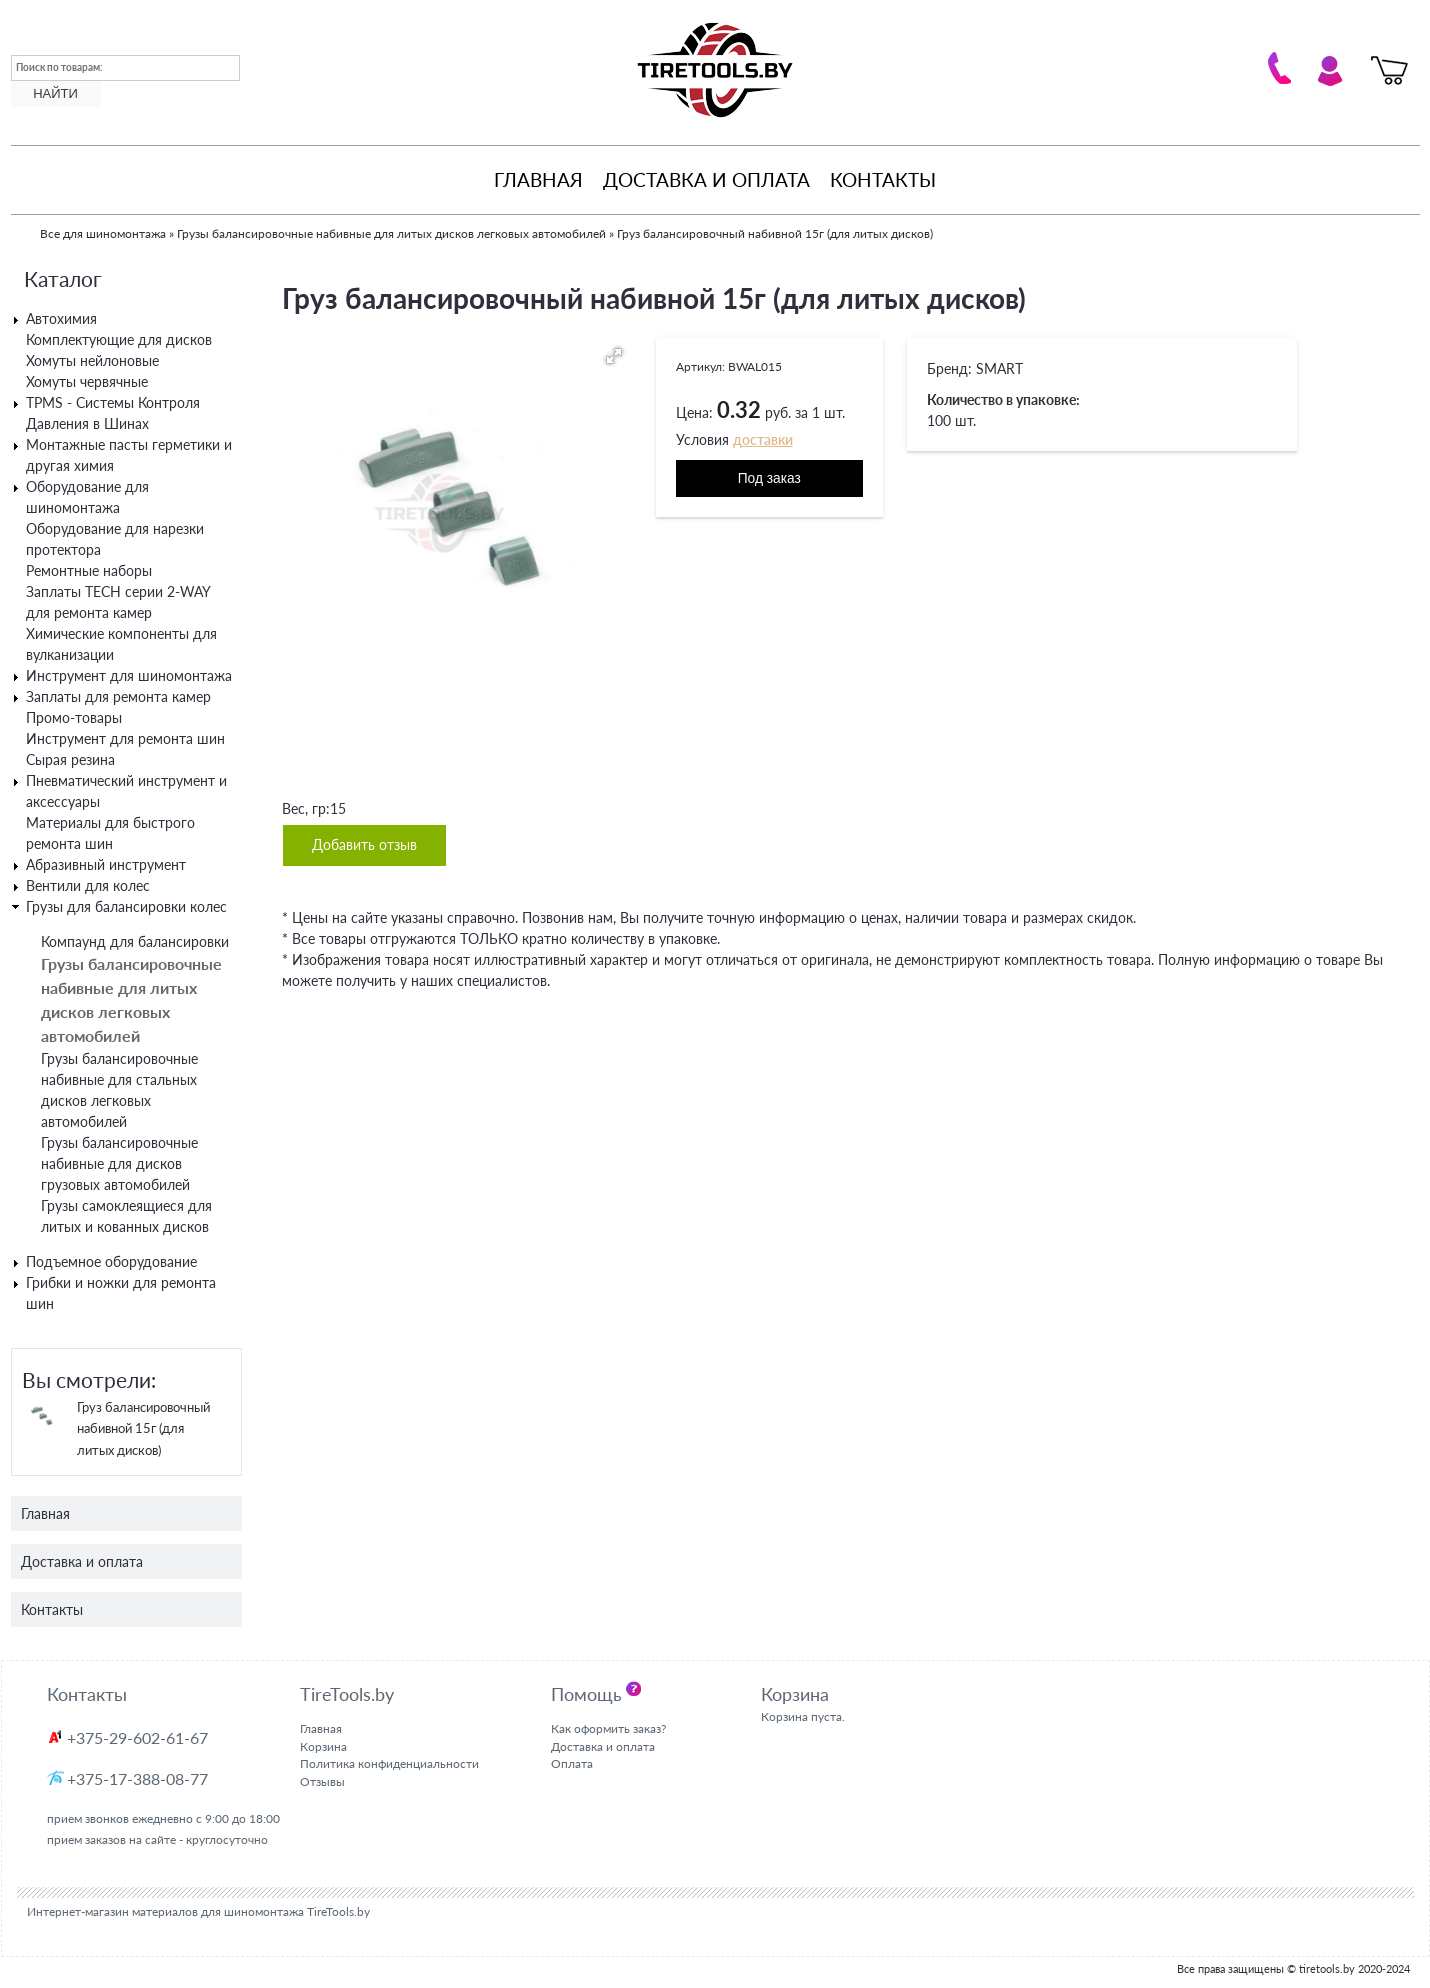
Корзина (323, 1746)
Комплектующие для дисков (119, 339)
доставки (763, 439)
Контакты (883, 179)
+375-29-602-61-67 (137, 1737)
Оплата (572, 1763)
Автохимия (61, 318)
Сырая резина (70, 759)
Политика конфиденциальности (389, 1763)
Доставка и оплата (706, 179)
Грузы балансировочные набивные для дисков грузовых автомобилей (119, 1163)
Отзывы (322, 1781)
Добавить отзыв (364, 845)
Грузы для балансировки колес (126, 906)
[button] (614, 356)
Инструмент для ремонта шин (125, 738)
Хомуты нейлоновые (92, 360)
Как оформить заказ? (608, 1728)
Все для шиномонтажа (103, 233)
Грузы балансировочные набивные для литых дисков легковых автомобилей (391, 233)
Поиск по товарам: (59, 67)
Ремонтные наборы (89, 570)
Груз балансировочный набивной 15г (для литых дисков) (143, 1428)
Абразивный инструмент (106, 864)
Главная (538, 179)
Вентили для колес (88, 885)
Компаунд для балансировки (135, 941)
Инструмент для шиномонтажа (129, 675)
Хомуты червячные (87, 381)
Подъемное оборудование (111, 1261)
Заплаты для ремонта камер (118, 696)
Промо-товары (74, 717)
